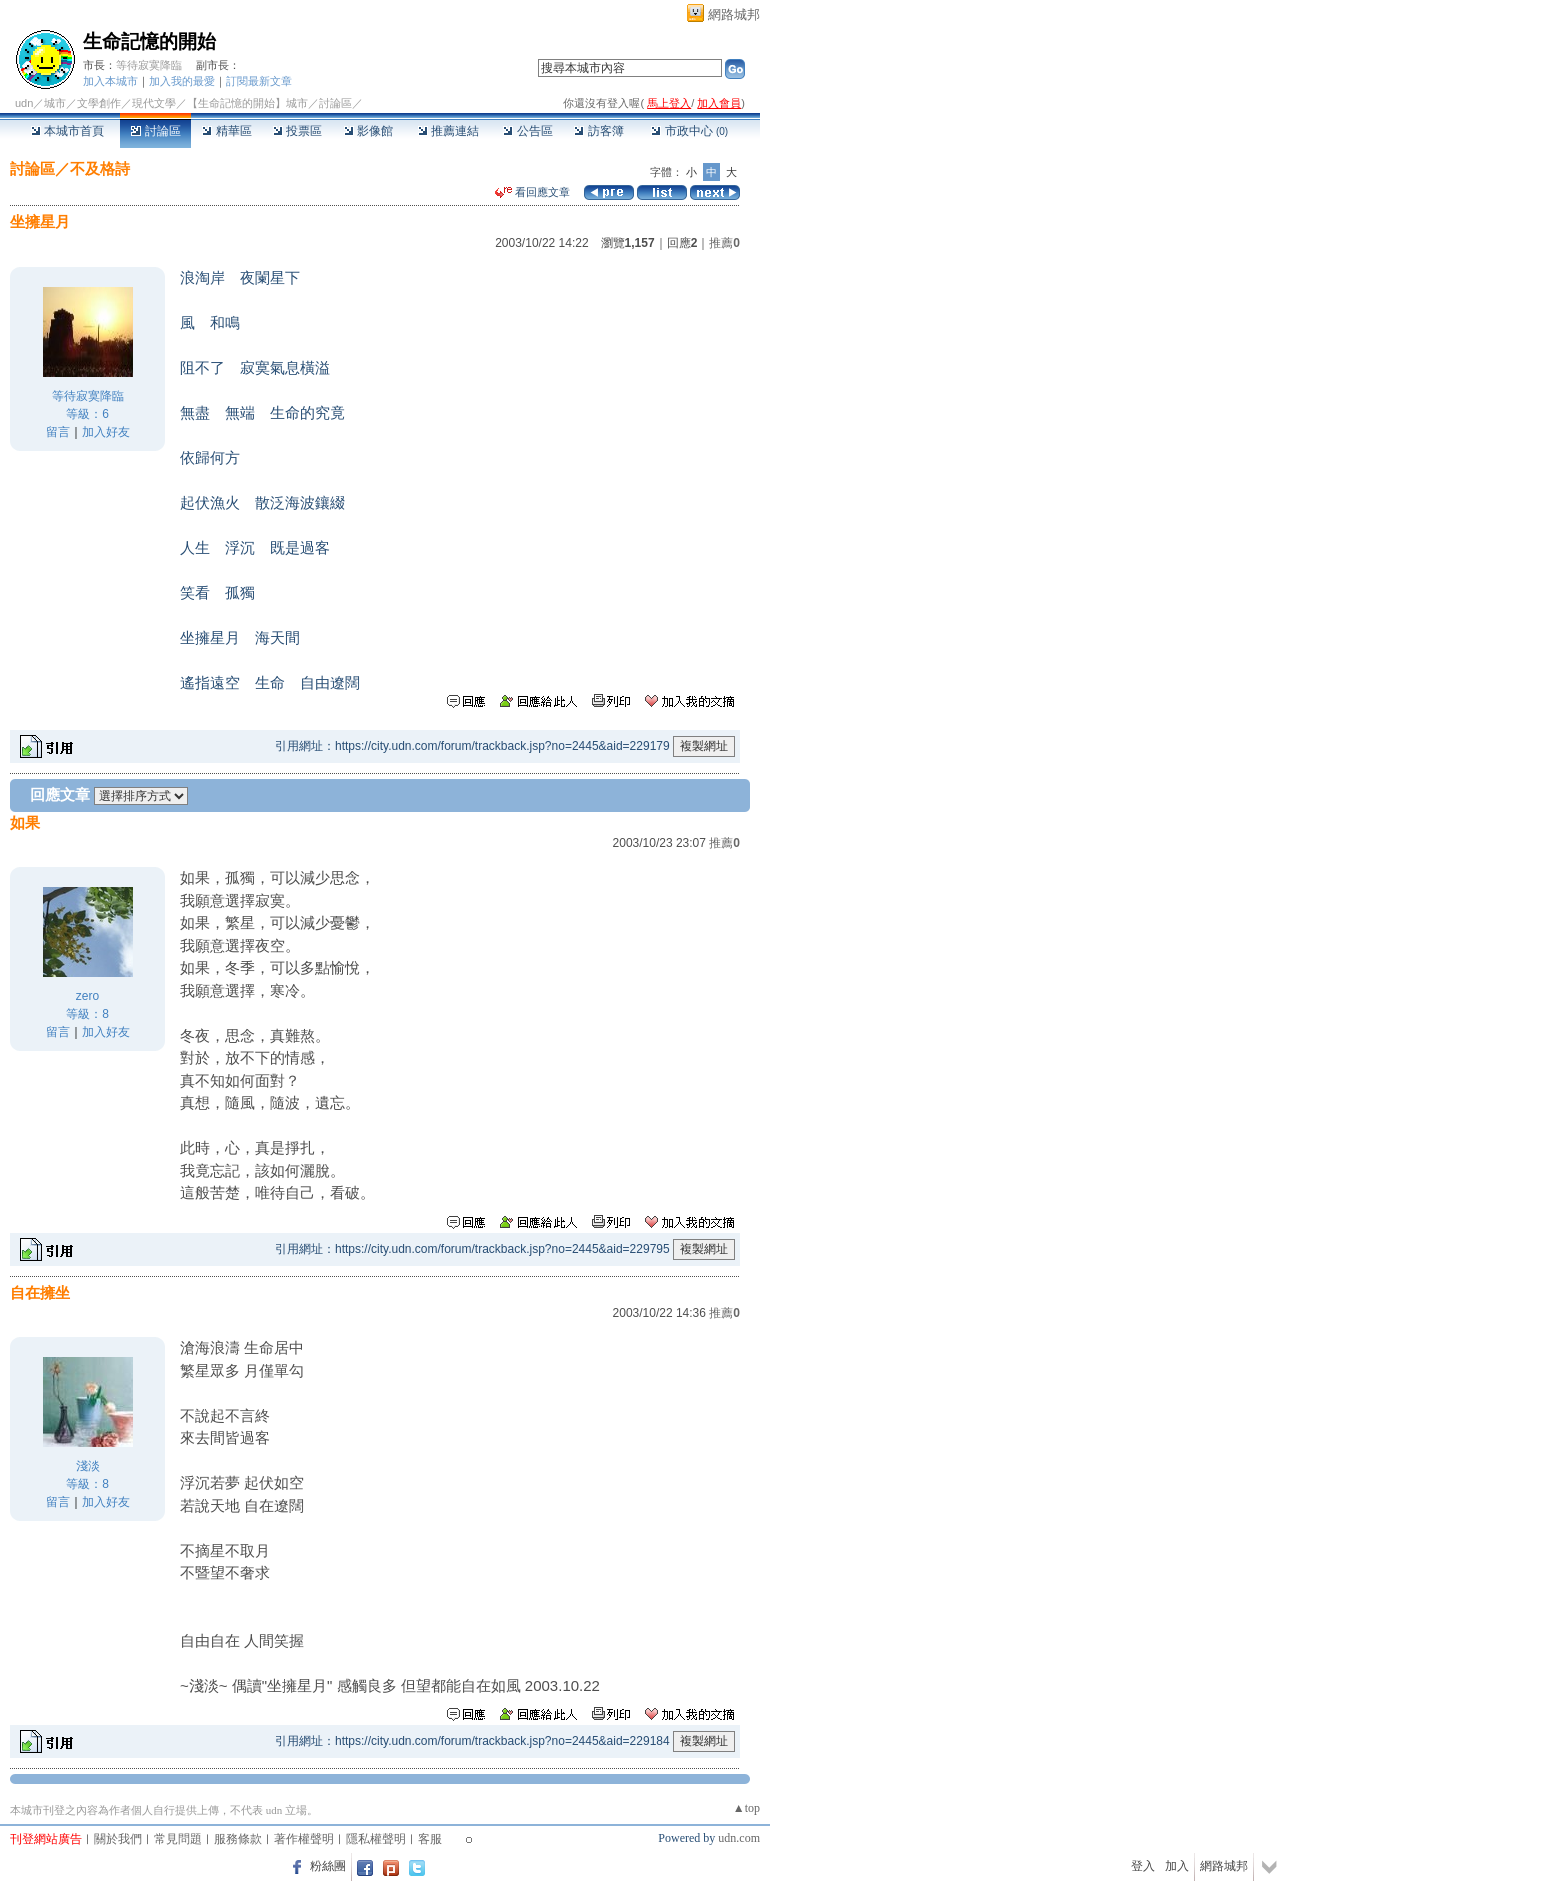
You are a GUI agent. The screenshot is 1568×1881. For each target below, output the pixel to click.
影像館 (368, 131)
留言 (58, 432)
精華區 (226, 131)
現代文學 (154, 103)
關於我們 (118, 1839)
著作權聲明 (304, 1839)
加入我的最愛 (182, 81)
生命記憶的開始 (149, 41)
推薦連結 (448, 131)
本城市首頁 (67, 131)
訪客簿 (598, 131)
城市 (55, 103)
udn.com (739, 1838)
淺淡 (88, 1466)
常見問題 (178, 1839)
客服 (430, 1839)
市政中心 (689, 131)
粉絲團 (328, 1866)
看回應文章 (532, 192)
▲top (746, 1808)
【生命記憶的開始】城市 (247, 103)
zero (87, 996)
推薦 (724, 243)
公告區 (527, 131)
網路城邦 (734, 14)
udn (24, 103)
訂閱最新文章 (259, 81)
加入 (1177, 1866)
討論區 (155, 131)
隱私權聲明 (376, 1839)
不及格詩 (100, 168)
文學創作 (99, 103)
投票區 (297, 131)
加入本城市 (110, 81)
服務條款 (238, 1839)
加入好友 (106, 432)
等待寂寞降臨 (149, 65)
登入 (1143, 1866)
